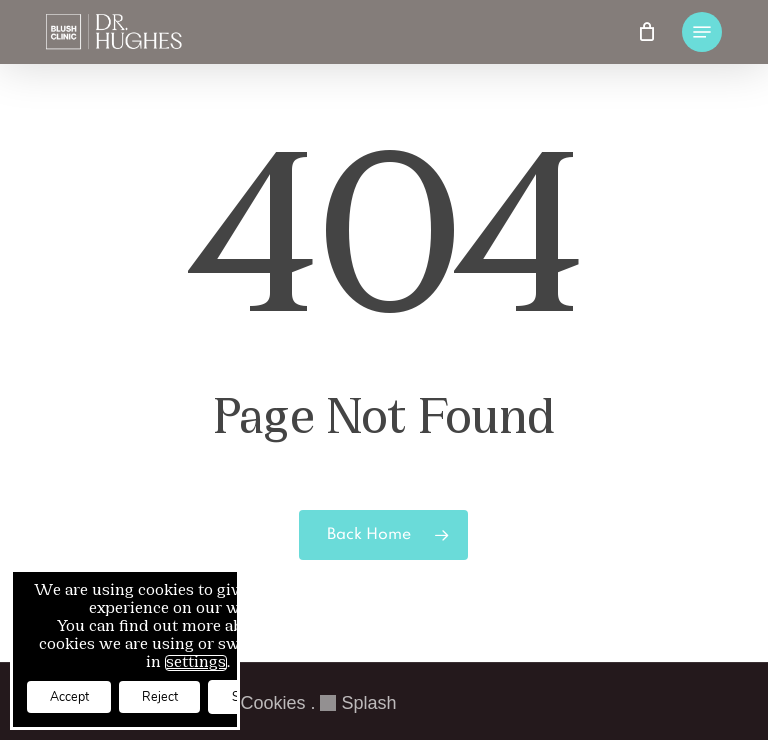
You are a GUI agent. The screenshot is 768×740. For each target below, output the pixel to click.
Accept (79, 694)
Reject (188, 694)
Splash (358, 703)
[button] (702, 32)
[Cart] (647, 32)
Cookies (272, 703)
